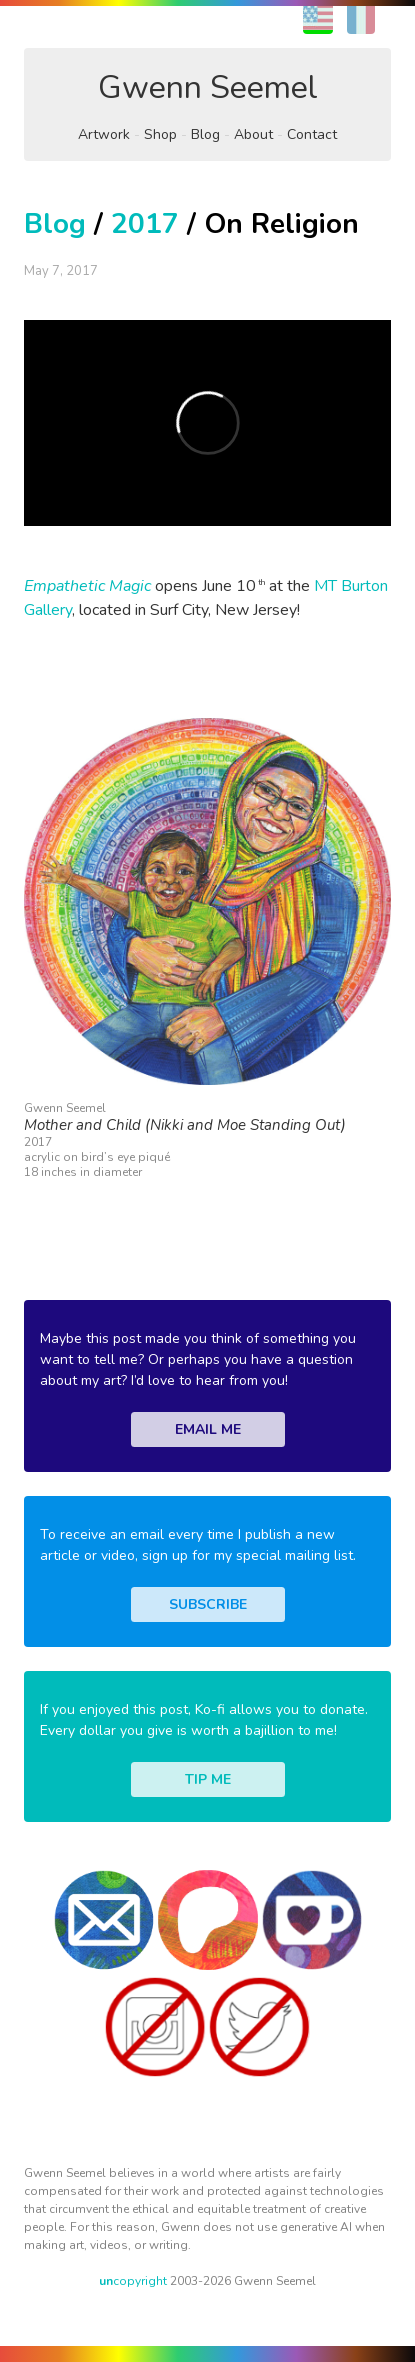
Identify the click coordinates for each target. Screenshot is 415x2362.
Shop (160, 134)
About (253, 134)
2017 (145, 224)
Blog (205, 134)
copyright (133, 2281)
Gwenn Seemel (208, 87)
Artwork (104, 134)
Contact (312, 134)
